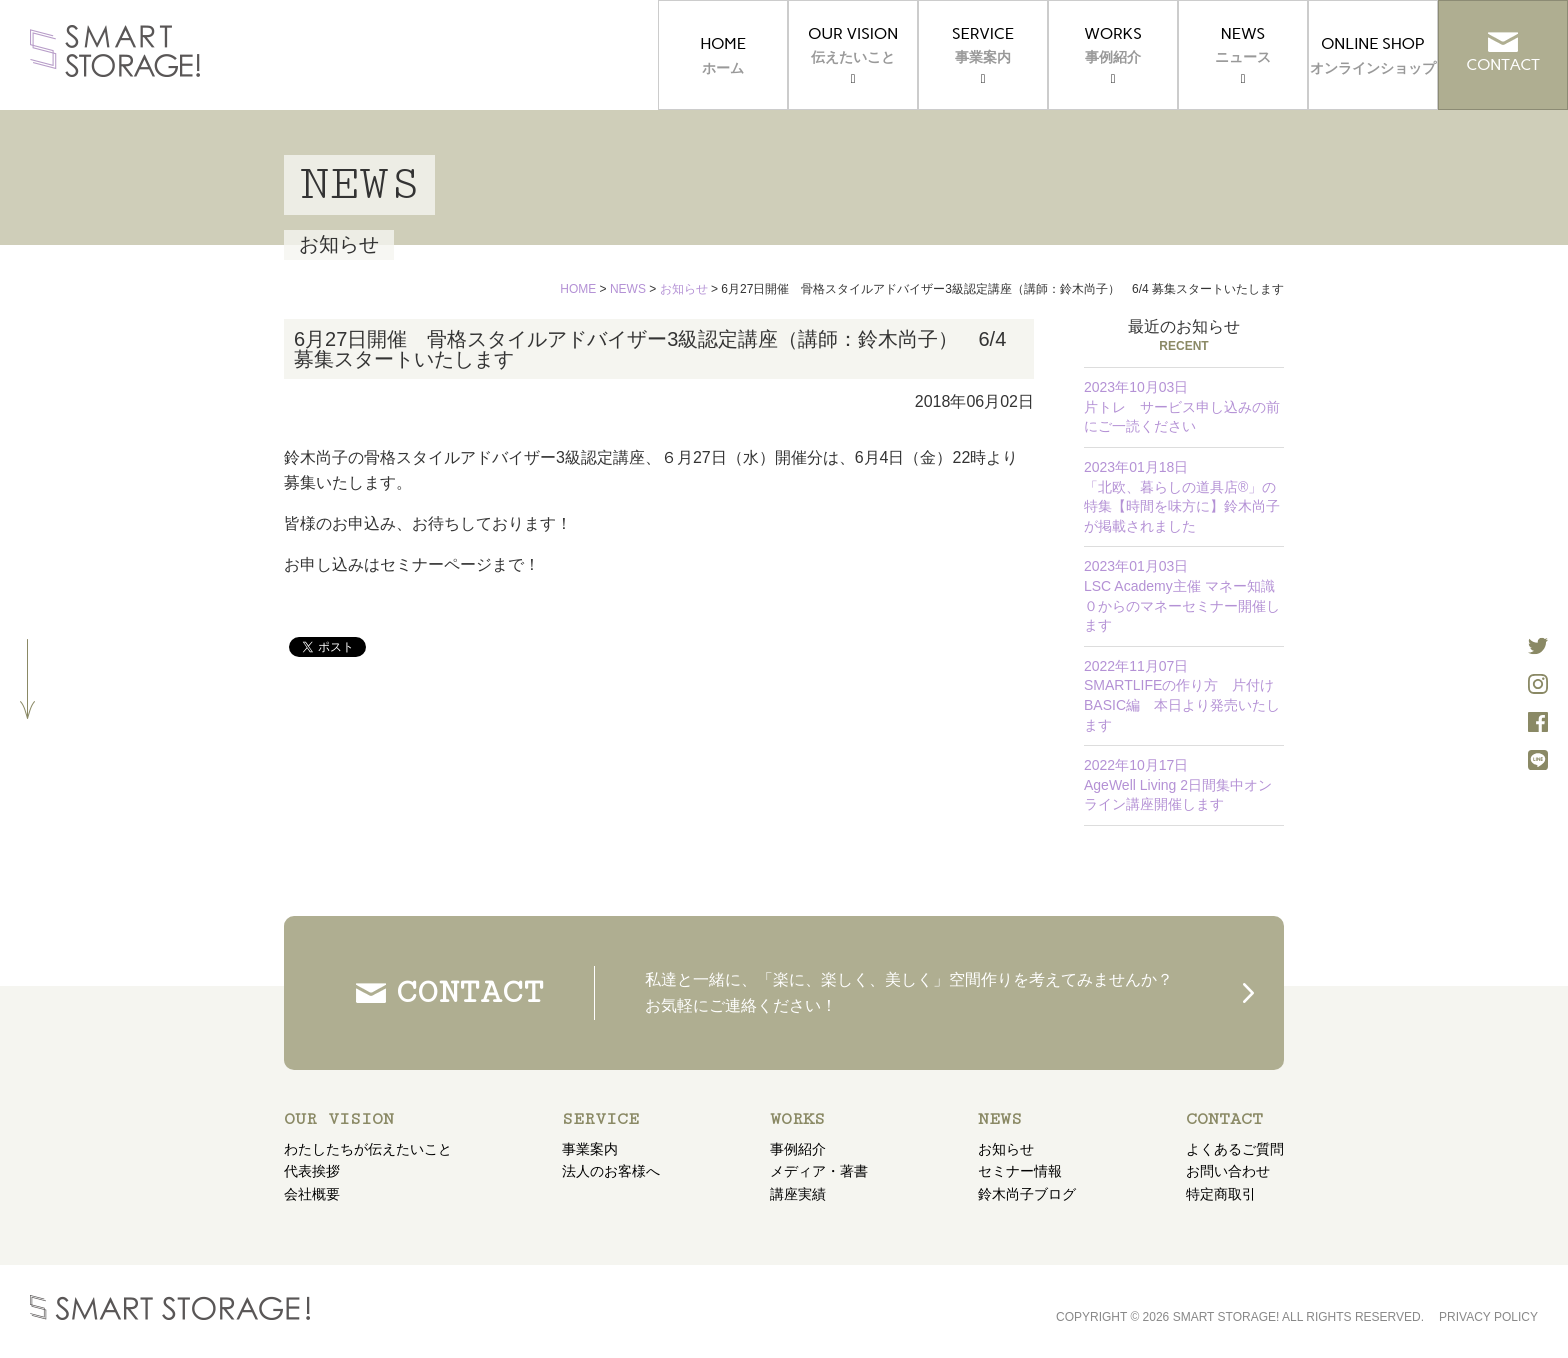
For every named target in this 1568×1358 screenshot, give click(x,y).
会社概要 (312, 1194)
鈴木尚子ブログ (1027, 1194)
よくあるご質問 (1235, 1149)
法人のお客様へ (611, 1171)
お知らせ (1006, 1149)
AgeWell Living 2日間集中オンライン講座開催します (1178, 784)
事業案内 (590, 1149)
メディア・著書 (819, 1171)
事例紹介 (798, 1149)
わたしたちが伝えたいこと (368, 1149)
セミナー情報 (1020, 1171)
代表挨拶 (312, 1171)
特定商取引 (1221, 1194)
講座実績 (798, 1194)
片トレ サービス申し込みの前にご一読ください (1182, 406)
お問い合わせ (1228, 1171)
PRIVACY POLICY (1488, 1317)
